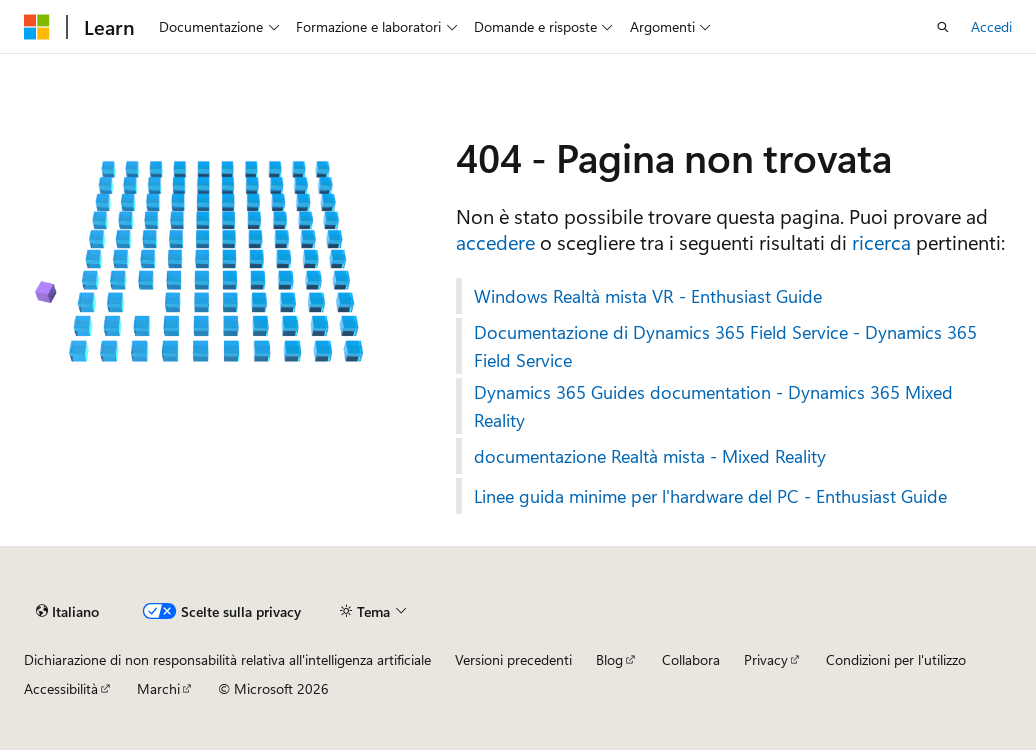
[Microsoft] (37, 27)
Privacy (766, 659)
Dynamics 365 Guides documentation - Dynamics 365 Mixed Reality (713, 406)
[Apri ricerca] (943, 27)
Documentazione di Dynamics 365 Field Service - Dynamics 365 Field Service (725, 346)
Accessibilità (61, 688)
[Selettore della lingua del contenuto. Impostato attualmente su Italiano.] (67, 611)
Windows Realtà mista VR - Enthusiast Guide (648, 296)
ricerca (881, 241)
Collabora (691, 659)
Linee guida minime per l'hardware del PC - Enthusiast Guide (710, 496)
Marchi (158, 688)
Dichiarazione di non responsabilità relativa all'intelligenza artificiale (227, 659)
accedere (495, 241)
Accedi (991, 26)
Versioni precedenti (513, 659)
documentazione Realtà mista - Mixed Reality (650, 456)
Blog (609, 659)
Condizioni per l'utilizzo (896, 659)
